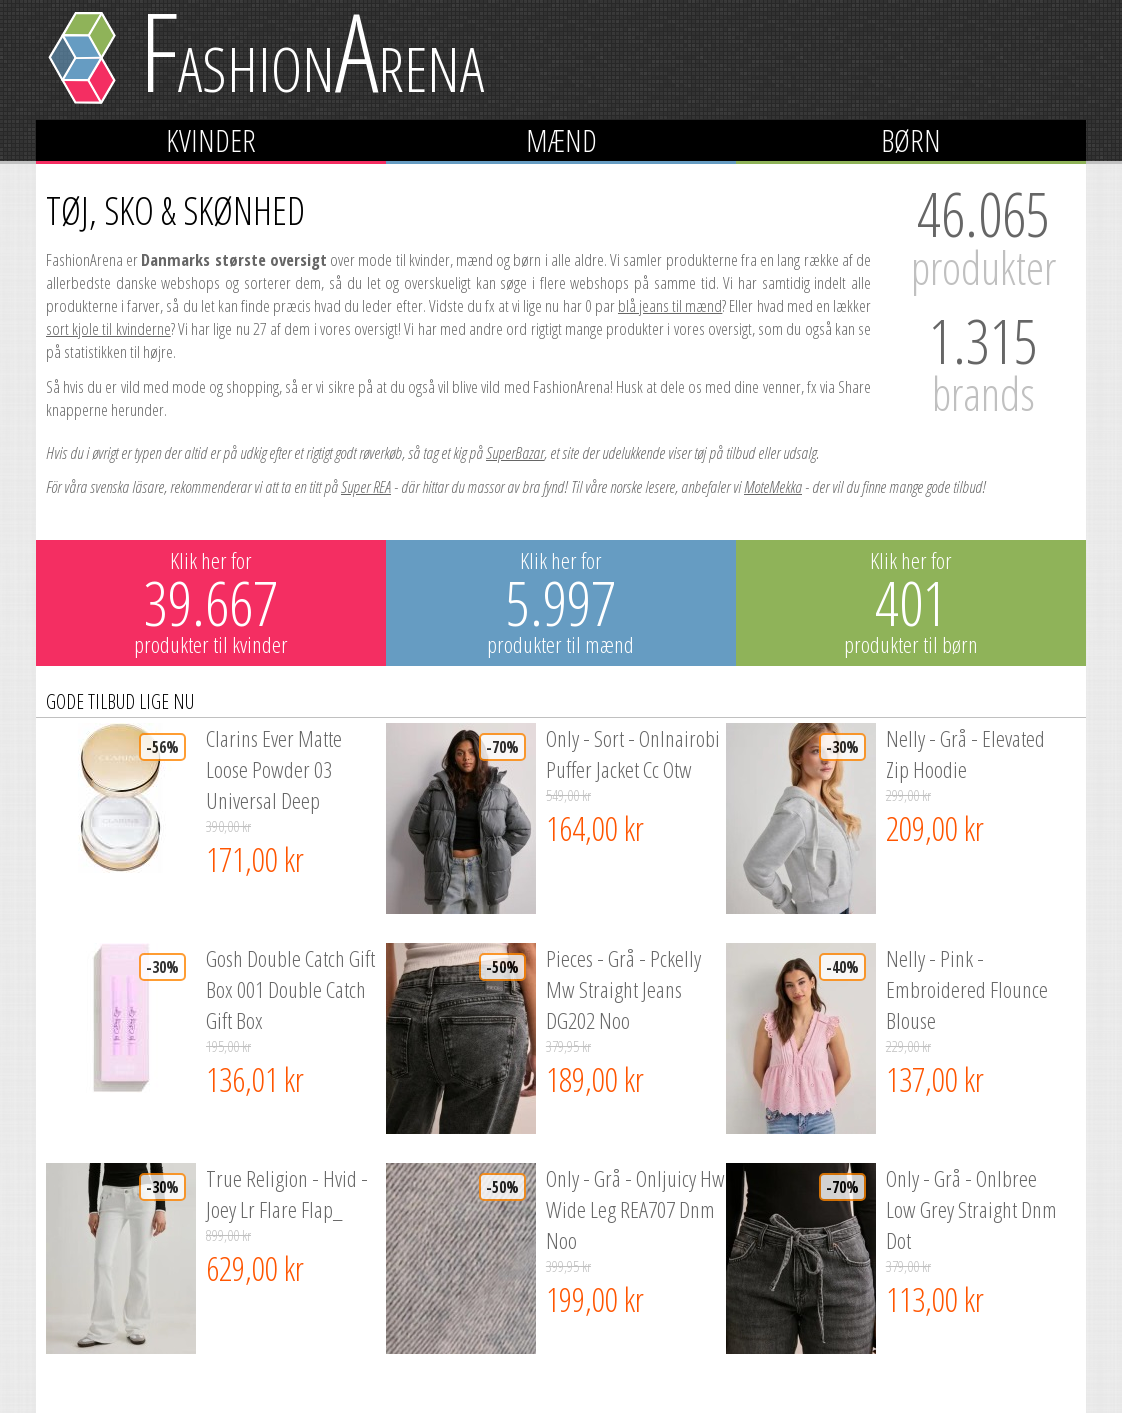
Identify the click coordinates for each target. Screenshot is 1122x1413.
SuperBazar (515, 452)
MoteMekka (773, 486)
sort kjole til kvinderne (108, 328)
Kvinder (211, 140)
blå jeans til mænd (670, 305)
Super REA (366, 486)
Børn (911, 140)
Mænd (561, 140)
